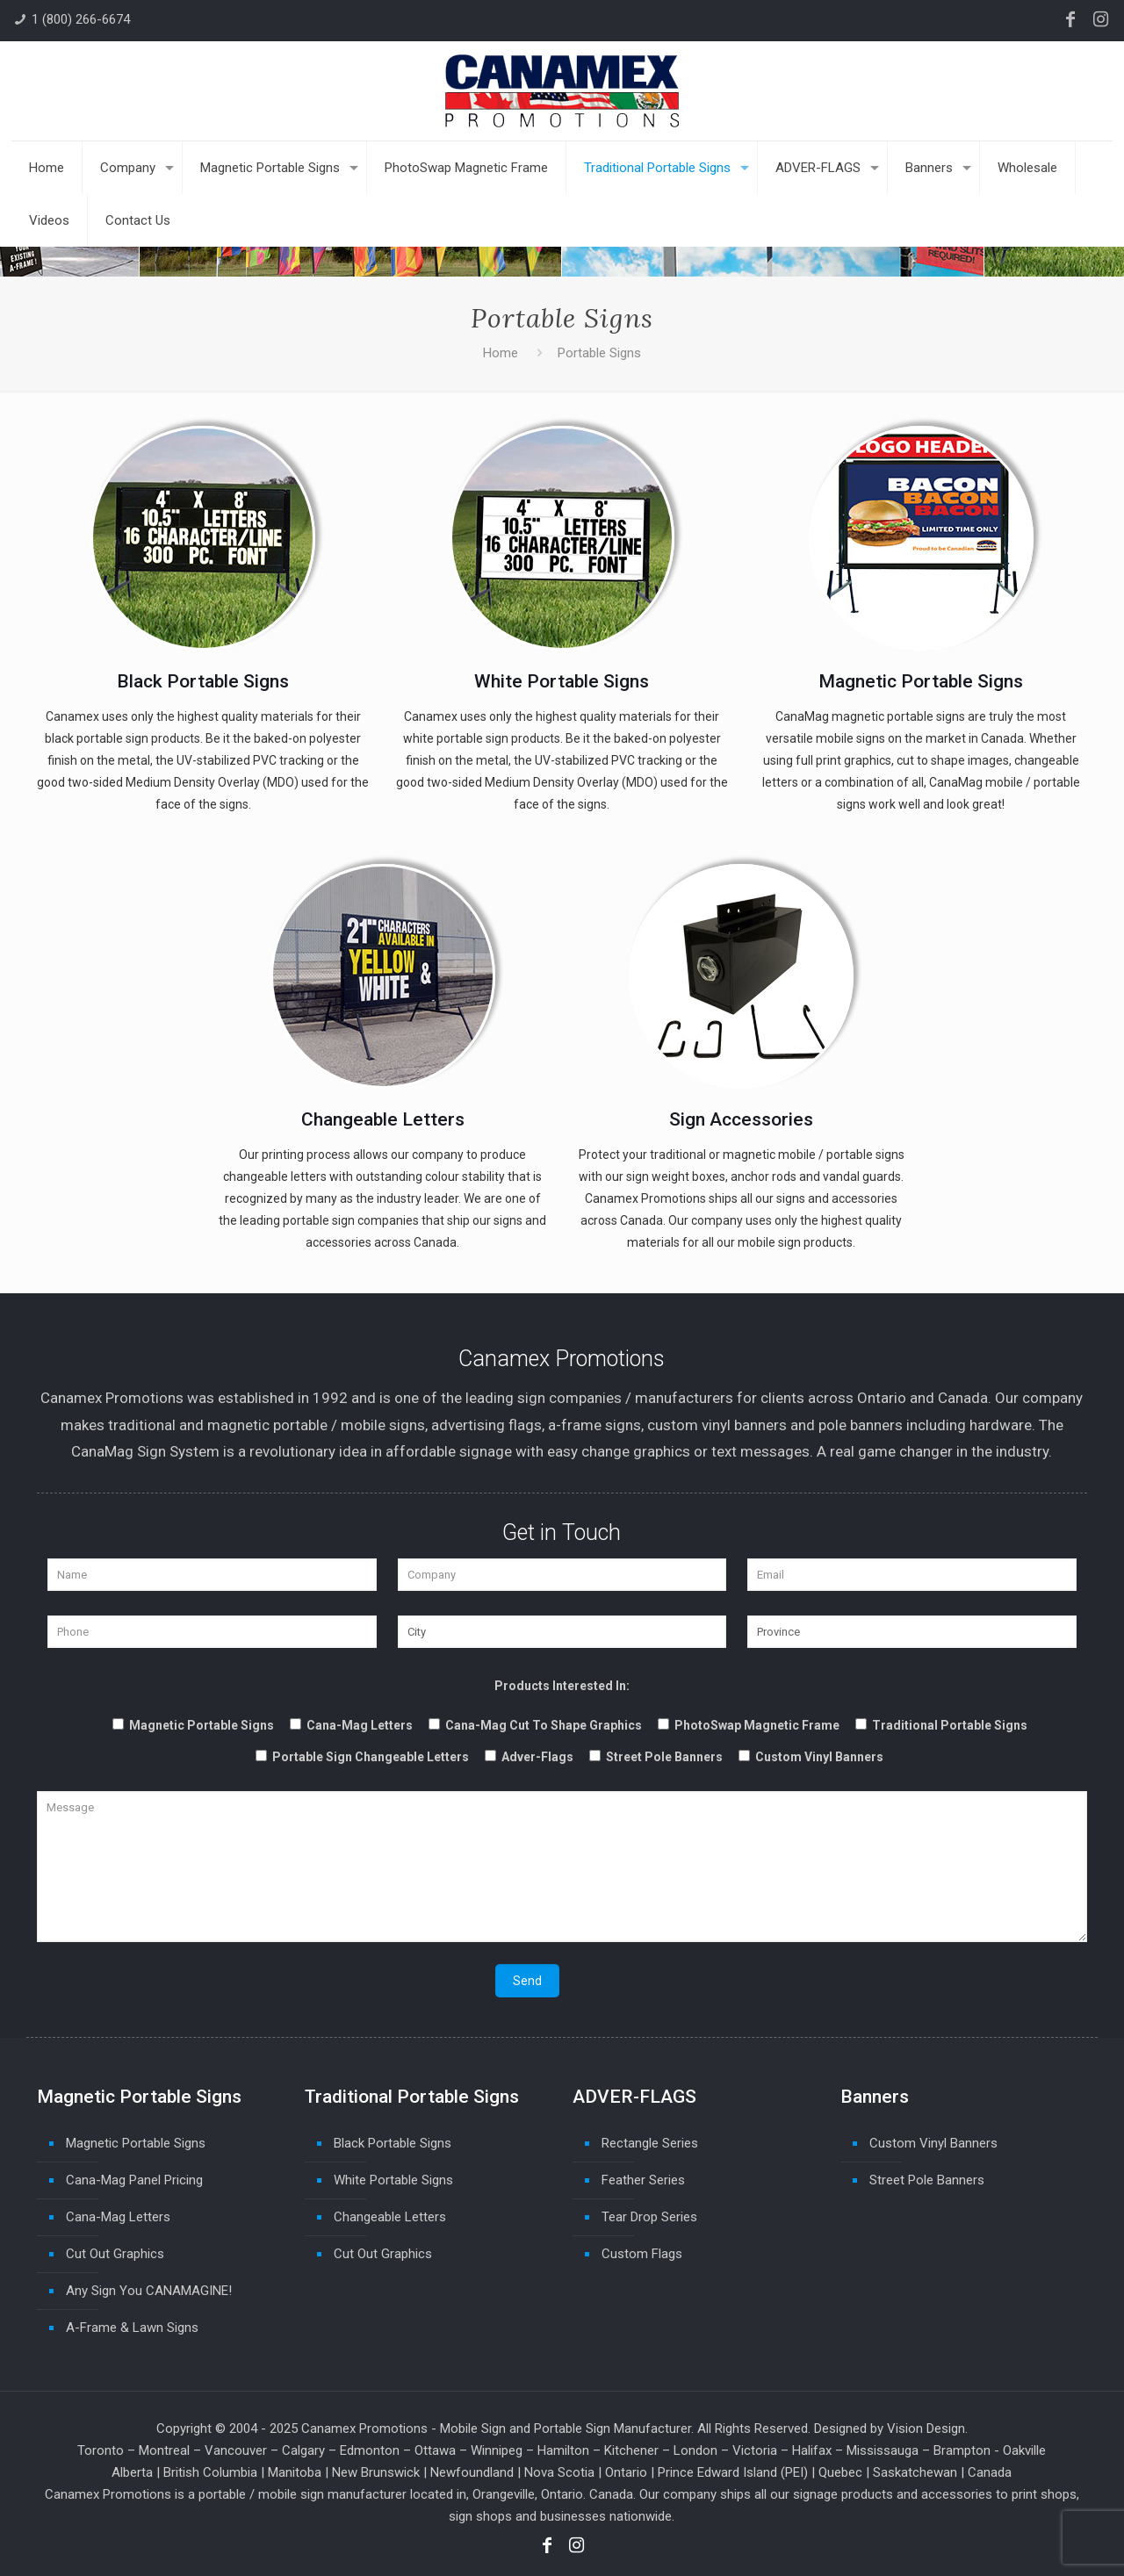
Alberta (132, 2472)
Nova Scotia (559, 2472)
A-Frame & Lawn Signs (132, 2327)
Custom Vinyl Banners (933, 2143)
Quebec (840, 2472)
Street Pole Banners (926, 2180)
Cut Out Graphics (115, 2254)
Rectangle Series (650, 2143)
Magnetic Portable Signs (135, 2143)
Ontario (626, 2472)
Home (500, 353)
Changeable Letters (390, 2217)
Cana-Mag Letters (118, 2217)
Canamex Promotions (364, 2428)
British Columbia (210, 2472)
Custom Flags (642, 2254)
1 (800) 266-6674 (81, 19)
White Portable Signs (393, 2180)
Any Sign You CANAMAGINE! (149, 2291)
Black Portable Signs (392, 2143)
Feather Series (643, 2180)
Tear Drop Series (649, 2217)
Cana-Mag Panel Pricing (134, 2180)
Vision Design (926, 2428)
